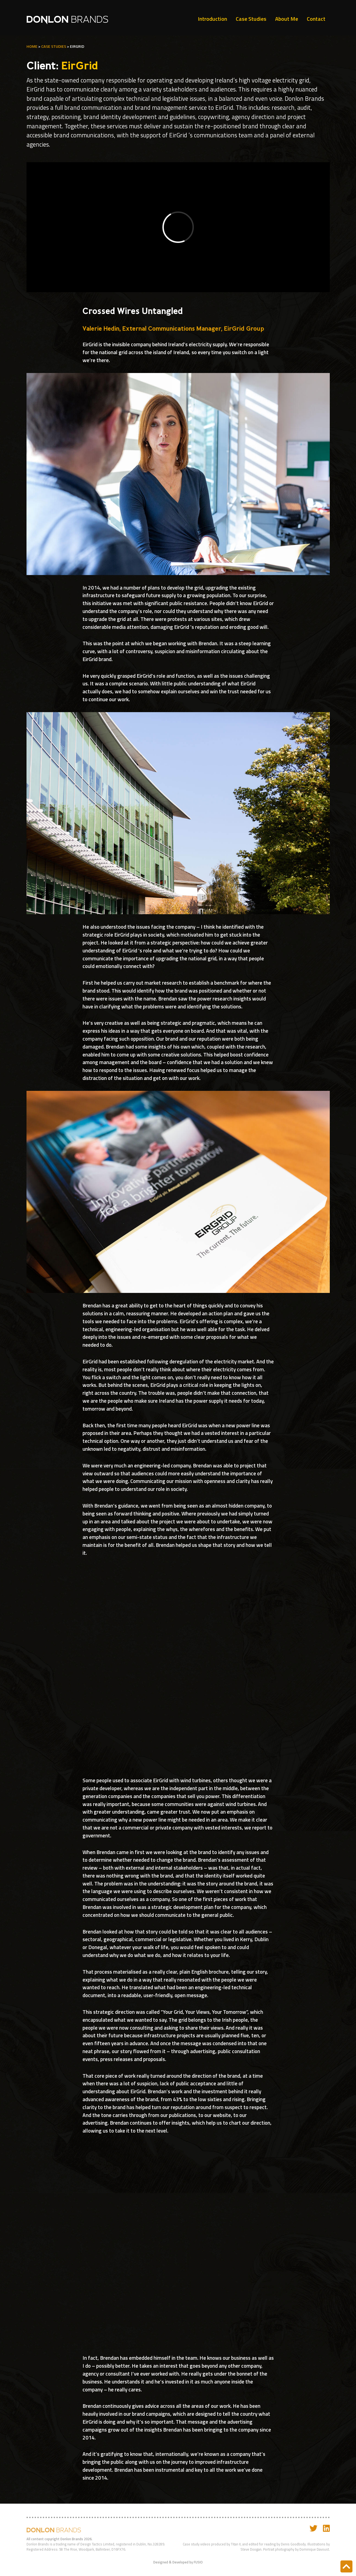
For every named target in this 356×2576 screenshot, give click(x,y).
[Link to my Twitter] (313, 2528)
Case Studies (251, 19)
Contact (316, 19)
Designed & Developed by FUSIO (178, 2562)
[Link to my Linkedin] (326, 2528)
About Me (286, 19)
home (32, 46)
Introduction (212, 19)
